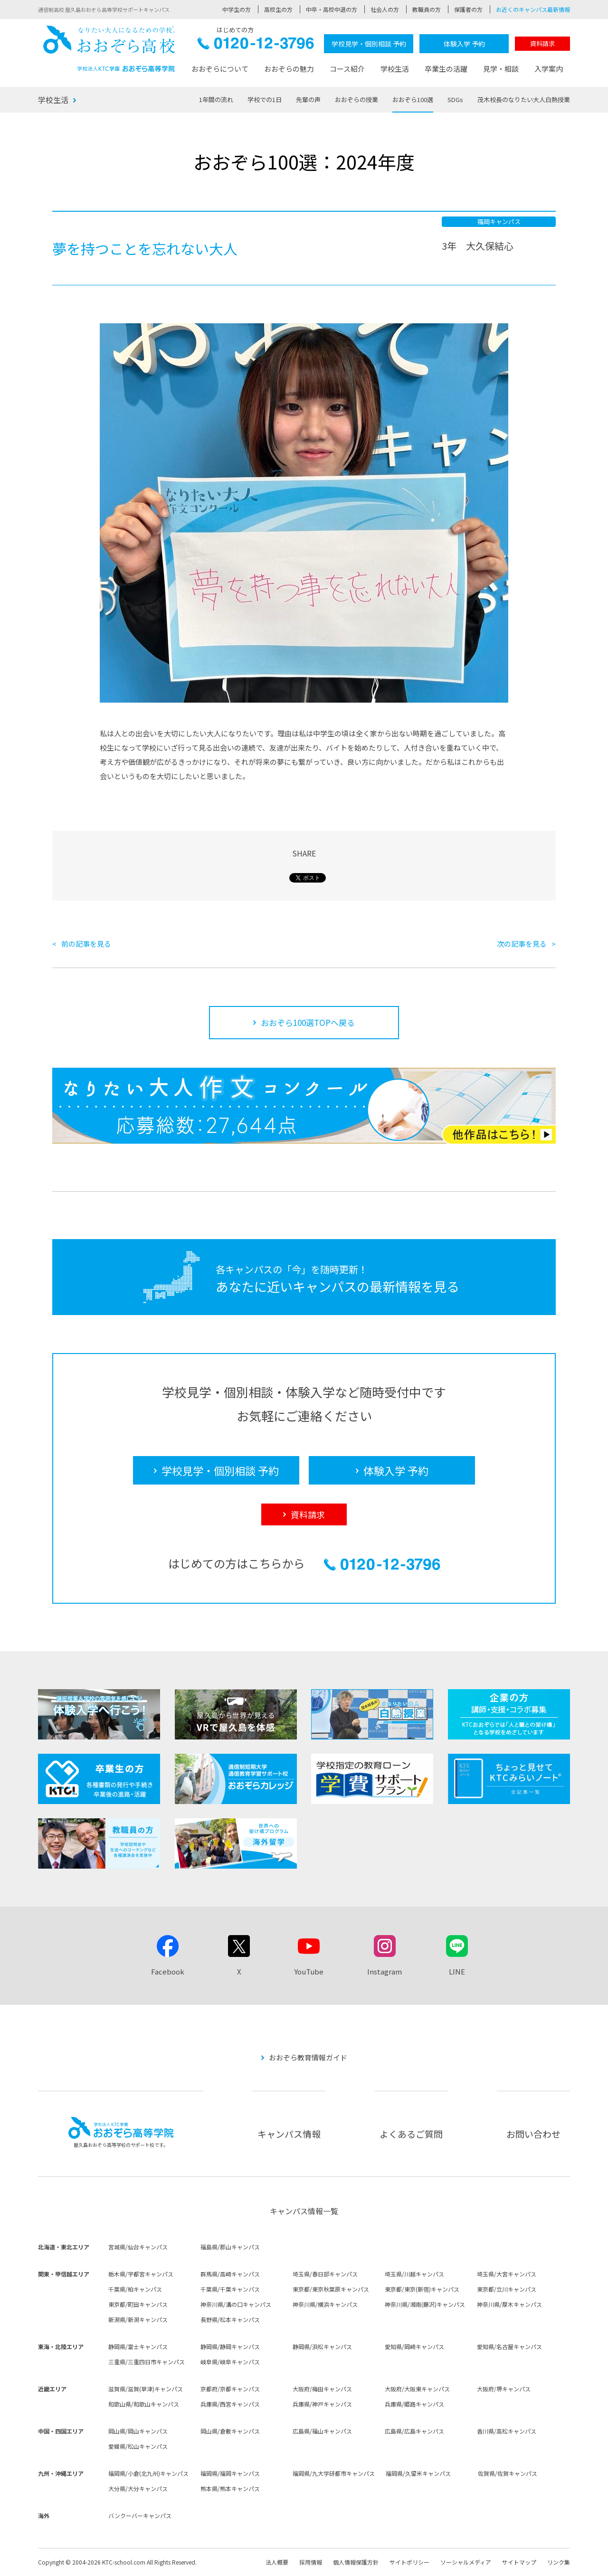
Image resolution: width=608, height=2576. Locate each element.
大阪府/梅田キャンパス (322, 2389)
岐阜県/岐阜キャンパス (230, 2362)
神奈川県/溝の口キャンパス (235, 2304)
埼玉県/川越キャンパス (414, 2274)
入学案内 (548, 69)
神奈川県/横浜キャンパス (325, 2304)
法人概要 (277, 2562)
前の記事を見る (86, 944)
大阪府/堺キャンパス (504, 2389)
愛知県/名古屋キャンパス (509, 2346)
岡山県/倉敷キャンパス (230, 2431)
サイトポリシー (409, 2562)
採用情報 (310, 2562)
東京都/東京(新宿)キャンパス (422, 2289)
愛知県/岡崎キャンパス (414, 2346)
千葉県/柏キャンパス (135, 2289)
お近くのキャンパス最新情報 (533, 9)
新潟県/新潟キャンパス (138, 2319)
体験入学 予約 (464, 43)
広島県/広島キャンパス (414, 2431)
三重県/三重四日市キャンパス (146, 2362)
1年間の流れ (216, 99)
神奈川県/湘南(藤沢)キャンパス (425, 2304)
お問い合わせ (533, 2133)
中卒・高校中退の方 (331, 9)
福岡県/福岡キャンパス (230, 2473)
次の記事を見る (522, 944)
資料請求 (542, 43)
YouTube (308, 1971)
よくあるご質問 (411, 2133)
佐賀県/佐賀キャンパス (507, 2473)
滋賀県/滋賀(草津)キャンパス (145, 2389)
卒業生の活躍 (446, 69)
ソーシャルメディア (465, 2562)
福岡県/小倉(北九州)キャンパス (148, 2473)
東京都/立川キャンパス (506, 2289)
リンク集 (558, 2562)
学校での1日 (264, 99)
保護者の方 (468, 9)
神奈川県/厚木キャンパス (509, 2304)
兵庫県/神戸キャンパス (322, 2404)
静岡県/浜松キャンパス (322, 2346)
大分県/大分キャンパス (138, 2488)
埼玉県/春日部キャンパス (325, 2274)
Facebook (167, 1971)
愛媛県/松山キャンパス (138, 2446)
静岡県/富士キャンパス (138, 2346)
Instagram (384, 1971)
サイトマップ (519, 2562)
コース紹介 (347, 69)
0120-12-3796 (256, 45)
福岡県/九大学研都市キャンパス (334, 2473)
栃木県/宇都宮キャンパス (140, 2274)
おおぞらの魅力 (289, 69)
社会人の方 (384, 9)
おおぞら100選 (412, 99)
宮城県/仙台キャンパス (138, 2247)
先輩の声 (308, 99)
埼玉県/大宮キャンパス (506, 2274)
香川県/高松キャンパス (506, 2431)
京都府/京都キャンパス (230, 2389)
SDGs (455, 99)
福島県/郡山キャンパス (230, 2247)
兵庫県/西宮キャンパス (230, 2404)
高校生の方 (278, 9)
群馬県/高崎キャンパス (230, 2274)
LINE (457, 1971)
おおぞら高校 (109, 49)
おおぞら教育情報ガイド (308, 2057)
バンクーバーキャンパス (139, 2515)
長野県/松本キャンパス (230, 2319)
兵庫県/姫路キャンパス (414, 2404)
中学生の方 (236, 9)
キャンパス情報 (289, 2133)
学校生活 (394, 69)
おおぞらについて (219, 69)
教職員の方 (426, 9)
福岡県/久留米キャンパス (418, 2473)
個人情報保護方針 (356, 2562)
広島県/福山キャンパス (322, 2431)
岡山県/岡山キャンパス (138, 2431)
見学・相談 (501, 69)
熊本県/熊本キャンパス (230, 2488)
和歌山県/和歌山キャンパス (143, 2404)
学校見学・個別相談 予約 (369, 43)
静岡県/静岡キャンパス (230, 2346)
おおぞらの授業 (356, 99)
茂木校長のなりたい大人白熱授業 (523, 99)
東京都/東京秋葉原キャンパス (331, 2289)
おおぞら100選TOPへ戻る (308, 1022)
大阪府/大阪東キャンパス (417, 2389)
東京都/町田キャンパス (138, 2304)
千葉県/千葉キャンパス (230, 2289)
